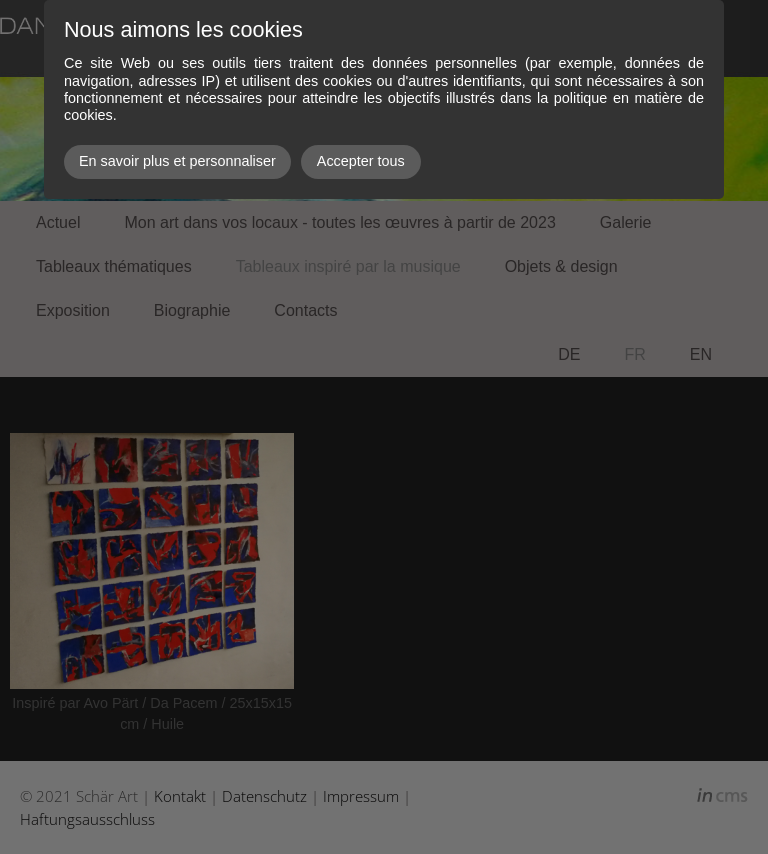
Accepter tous (361, 161)
